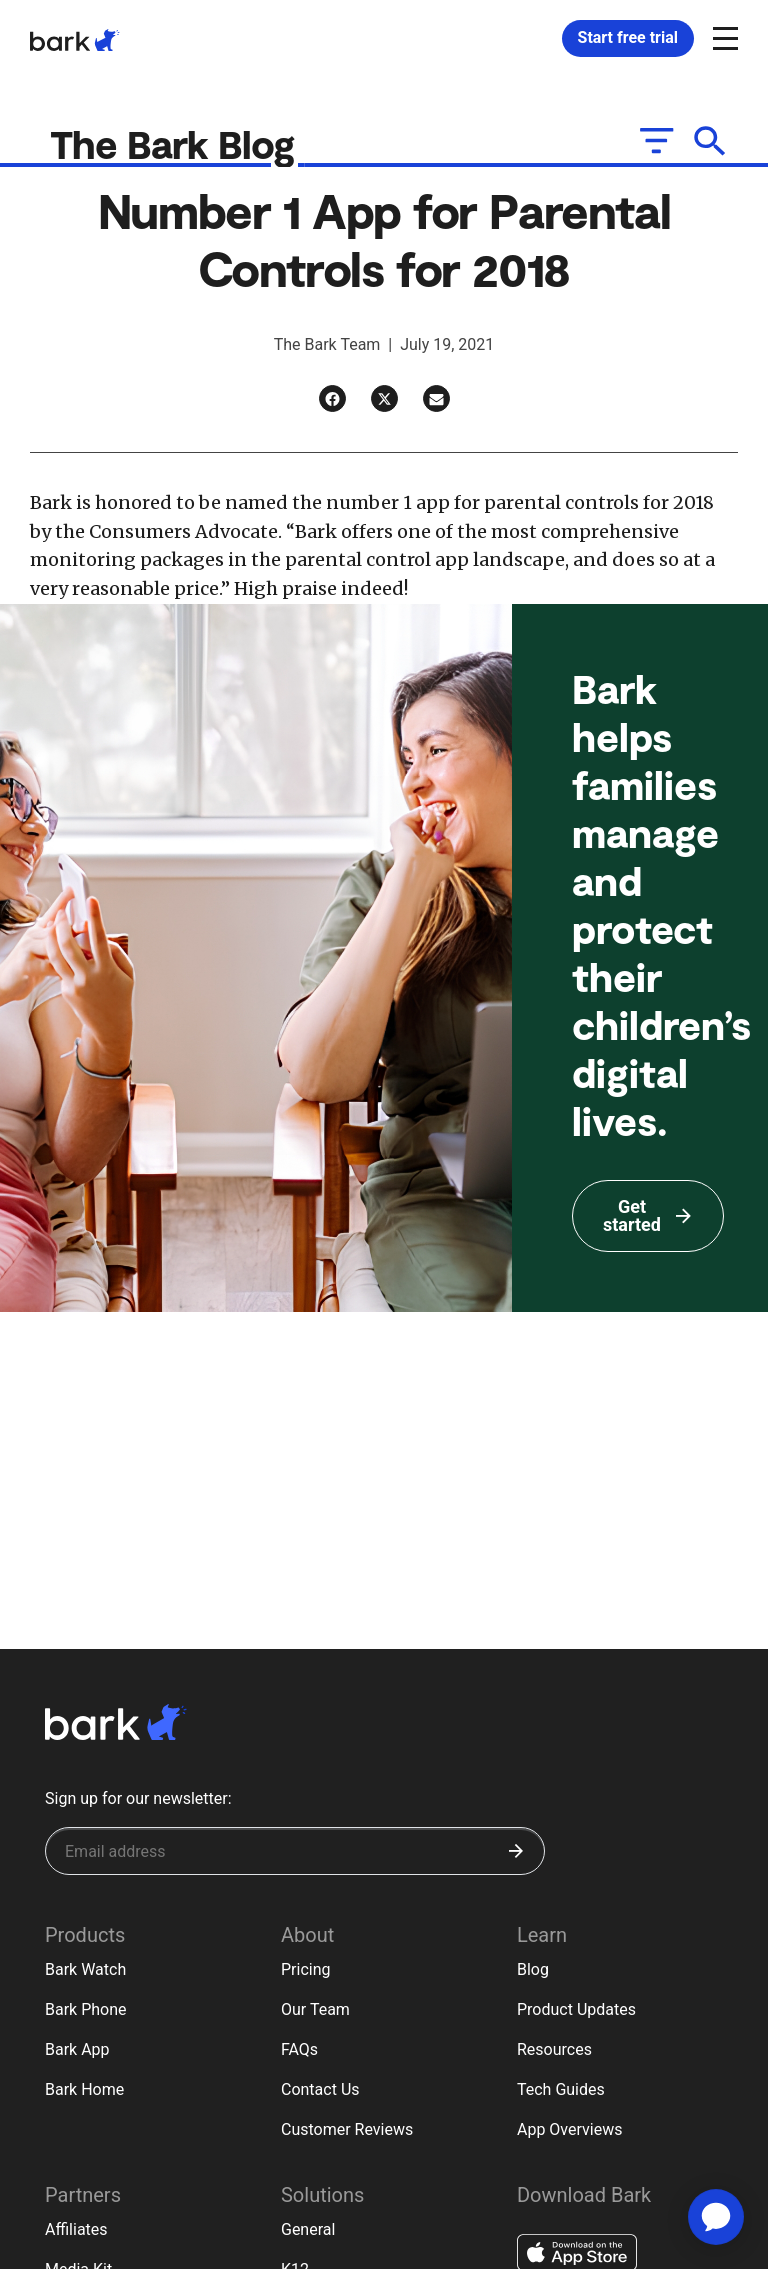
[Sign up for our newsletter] (295, 1851)
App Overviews (569, 2129)
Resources (554, 2049)
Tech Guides (561, 2089)
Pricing (306, 1969)
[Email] (436, 399)
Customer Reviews (347, 2129)
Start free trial (628, 37)
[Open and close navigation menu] (723, 37)
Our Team (315, 2009)
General (308, 2229)
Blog (533, 1969)
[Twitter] (384, 399)
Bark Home (84, 2089)
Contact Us (320, 2089)
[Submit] (516, 1851)
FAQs (299, 2049)
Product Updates (576, 2009)
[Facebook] (332, 399)
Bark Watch (85, 1969)
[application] (716, 2217)
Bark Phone (86, 2009)
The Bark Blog (178, 144)
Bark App (77, 2049)
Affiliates (76, 2229)
